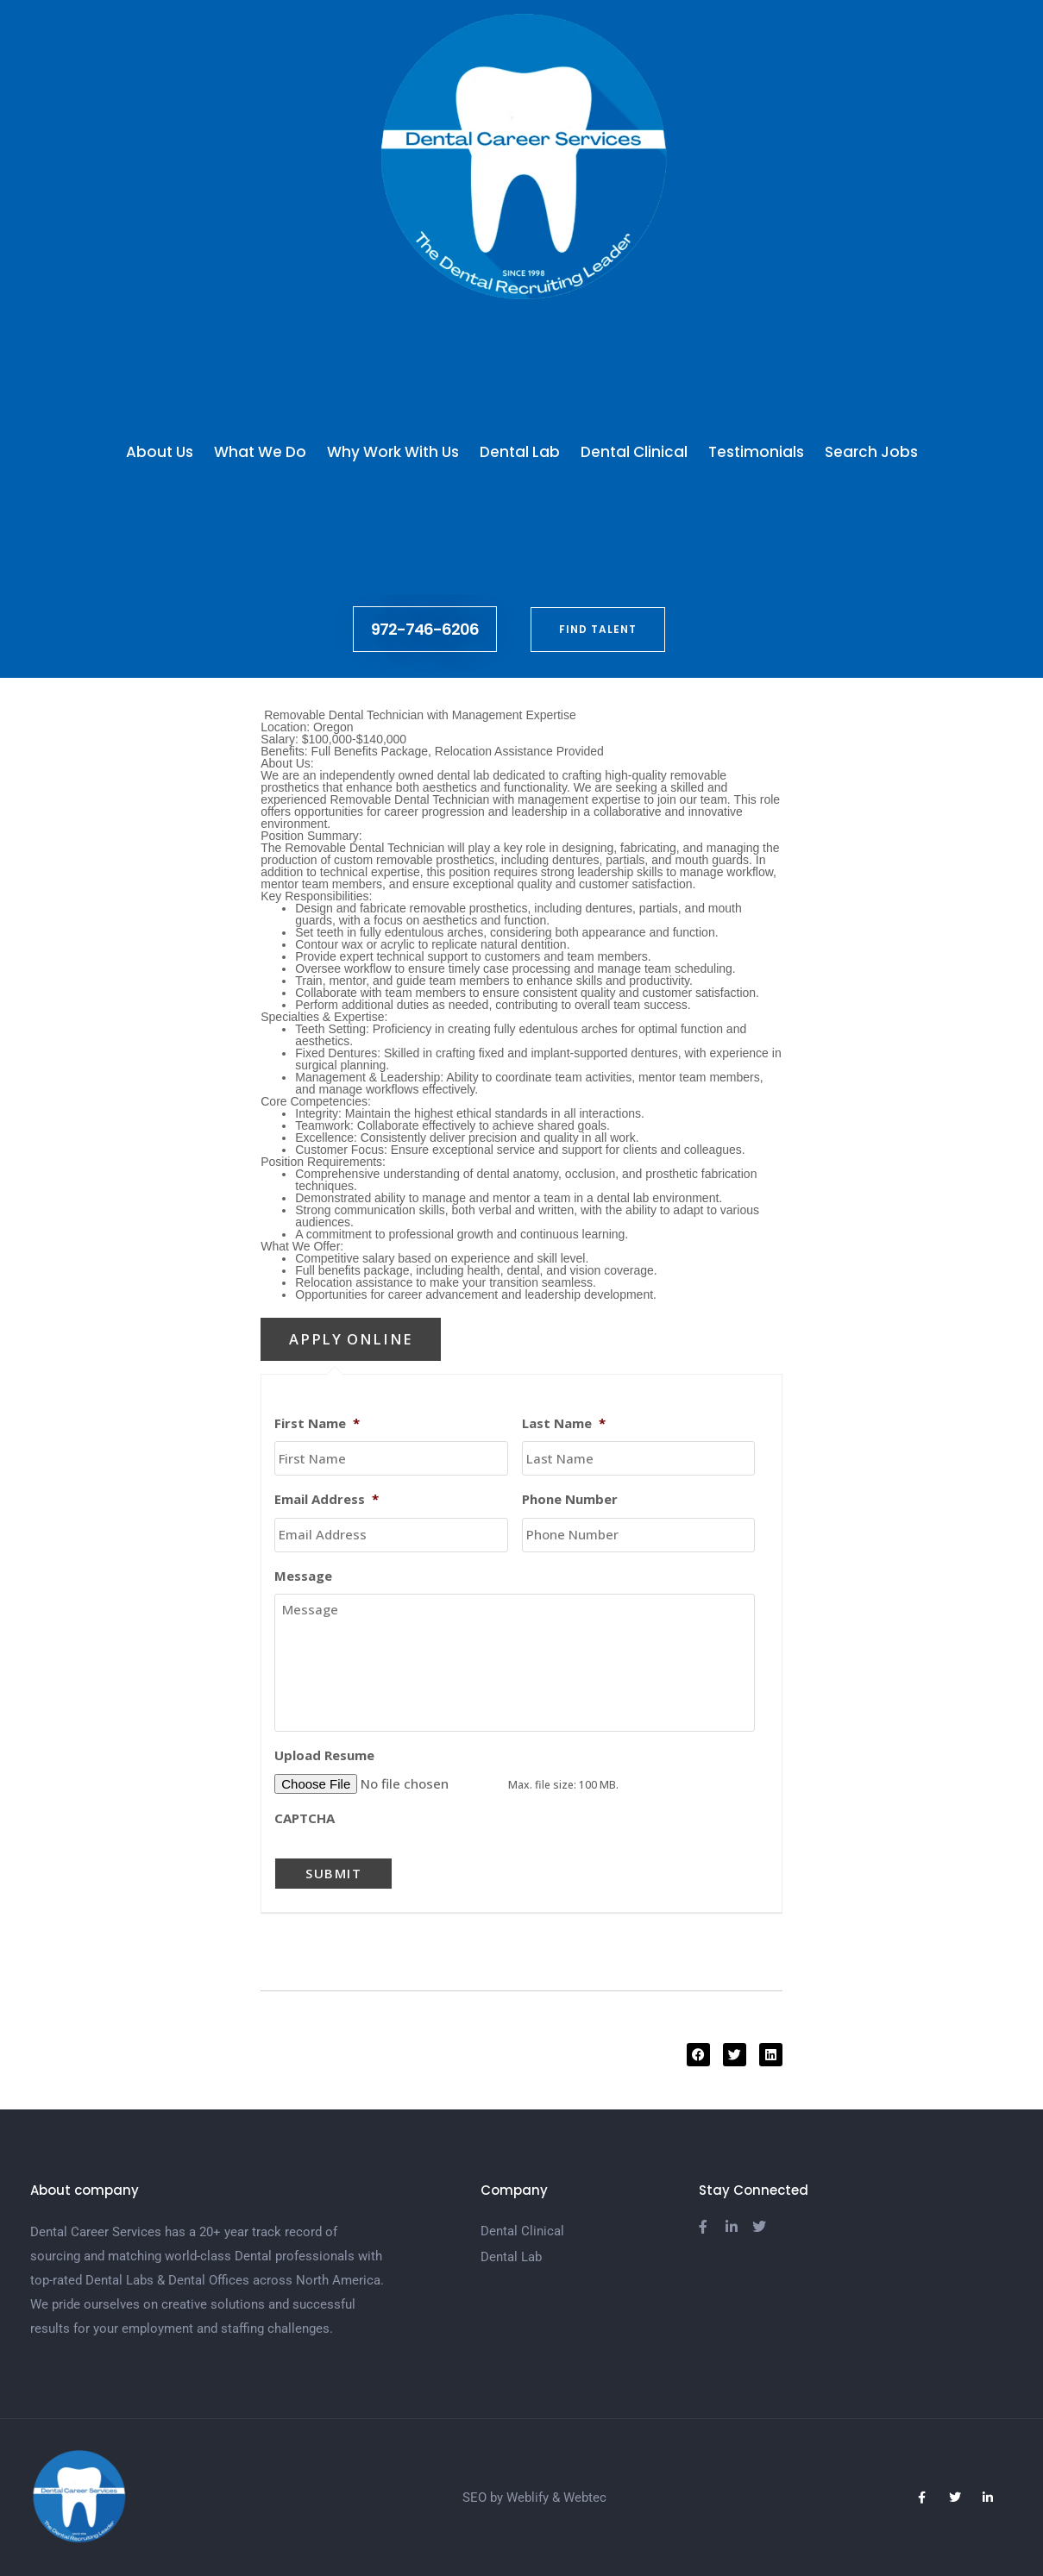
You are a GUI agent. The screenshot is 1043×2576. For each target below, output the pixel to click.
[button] (698, 2054)
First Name (317, 1423)
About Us (159, 452)
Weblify (527, 2497)
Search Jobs (871, 452)
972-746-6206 (425, 629)
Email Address (326, 1499)
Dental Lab (520, 452)
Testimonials (756, 452)
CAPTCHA (304, 1818)
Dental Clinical (634, 452)
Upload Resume (324, 1755)
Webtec (584, 2497)
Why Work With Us (393, 452)
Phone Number (570, 1499)
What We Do (260, 452)
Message (303, 1576)
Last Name (564, 1423)
